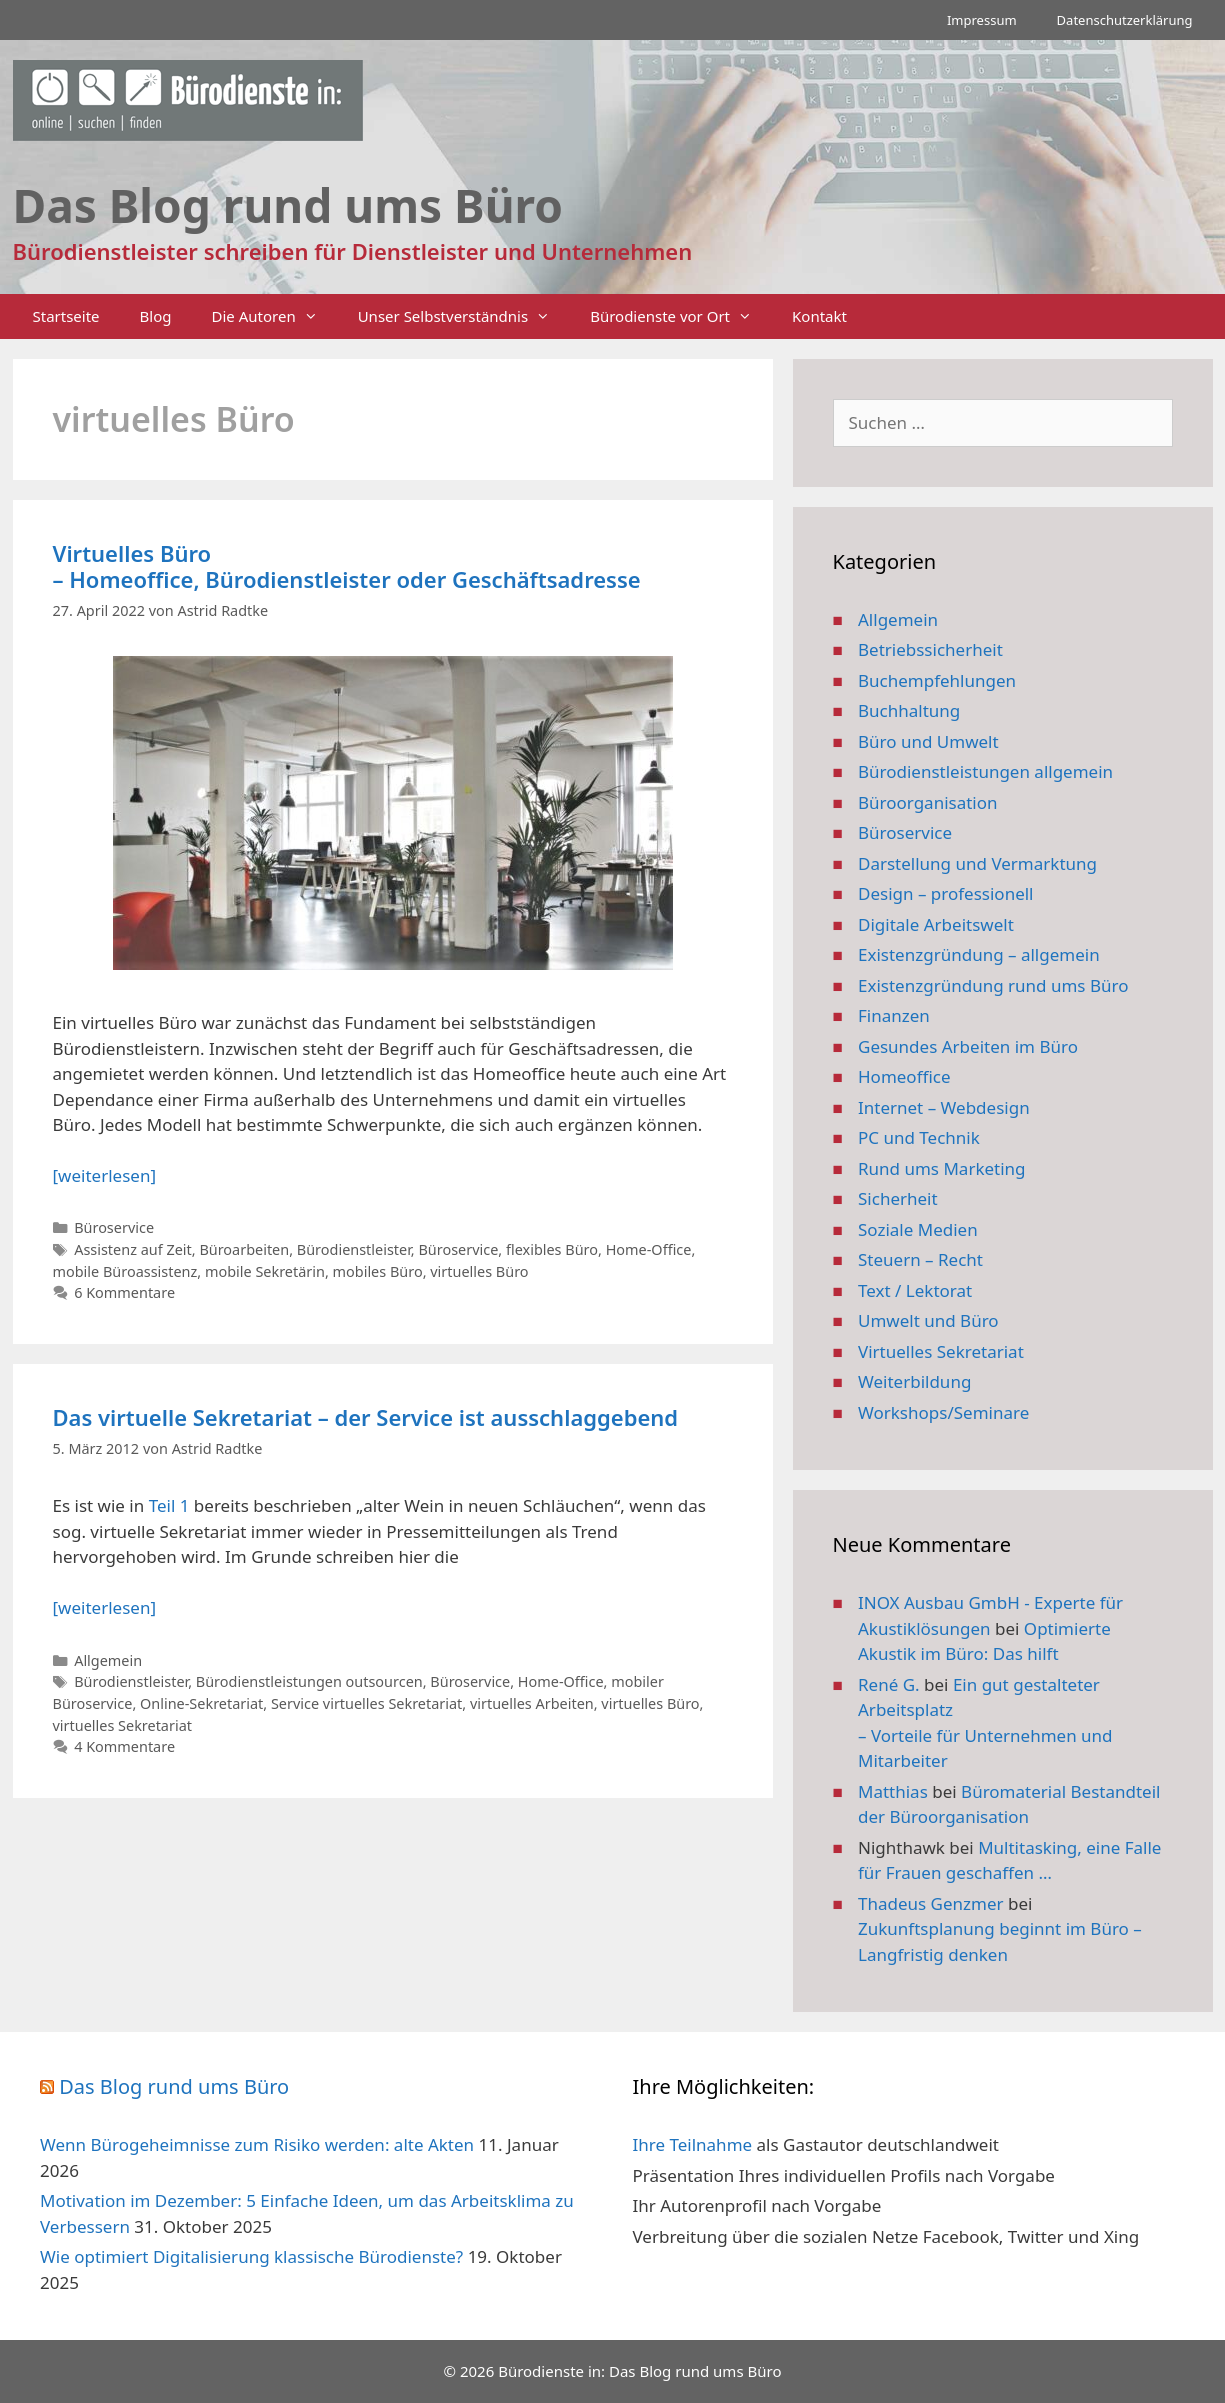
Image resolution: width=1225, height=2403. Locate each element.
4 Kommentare (124, 1746)
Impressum (982, 20)
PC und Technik (919, 1137)
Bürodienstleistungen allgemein (985, 771)
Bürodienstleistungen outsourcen (309, 1681)
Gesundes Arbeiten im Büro (968, 1046)
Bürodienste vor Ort (681, 316)
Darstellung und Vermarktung (977, 863)
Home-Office (649, 1249)
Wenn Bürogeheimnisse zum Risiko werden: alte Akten (257, 2144)
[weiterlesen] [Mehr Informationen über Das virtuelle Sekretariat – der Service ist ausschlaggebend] (104, 1607)
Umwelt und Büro (928, 1320)
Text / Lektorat (915, 1290)
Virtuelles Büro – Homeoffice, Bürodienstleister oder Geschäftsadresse (347, 566)
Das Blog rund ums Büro (174, 2086)
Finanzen (894, 1015)
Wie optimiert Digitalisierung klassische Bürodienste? (251, 2256)
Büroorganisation (928, 802)
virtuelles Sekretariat (122, 1725)
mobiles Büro (378, 1271)
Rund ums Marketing (942, 1168)
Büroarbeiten (244, 1249)
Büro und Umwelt (928, 741)
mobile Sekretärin (265, 1271)
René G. (889, 1684)
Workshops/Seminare (943, 1412)
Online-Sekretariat (201, 1703)
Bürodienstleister (354, 1249)
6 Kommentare (124, 1292)
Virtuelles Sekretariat (941, 1351)
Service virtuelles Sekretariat (366, 1703)
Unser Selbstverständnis (464, 316)
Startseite (66, 316)
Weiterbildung (914, 1381)
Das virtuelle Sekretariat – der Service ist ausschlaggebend (366, 1417)
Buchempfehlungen (937, 680)
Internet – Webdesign (944, 1107)
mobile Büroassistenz (125, 1271)
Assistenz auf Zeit (133, 1249)
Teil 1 (169, 1505)
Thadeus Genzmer (931, 1903)
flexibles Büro (552, 1249)
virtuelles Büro (479, 1271)
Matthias (893, 1791)
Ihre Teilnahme (693, 2144)
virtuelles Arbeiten (532, 1703)
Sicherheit (898, 1198)
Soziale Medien (918, 1229)
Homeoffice (904, 1076)
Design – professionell (946, 893)
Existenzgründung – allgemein (979, 954)
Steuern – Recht (920, 1259)
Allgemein (108, 1660)
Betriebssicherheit (930, 649)
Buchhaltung (909, 710)
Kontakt (819, 316)
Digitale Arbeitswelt (936, 924)
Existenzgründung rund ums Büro (993, 985)
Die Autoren (275, 316)
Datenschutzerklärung (1125, 20)
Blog (156, 316)
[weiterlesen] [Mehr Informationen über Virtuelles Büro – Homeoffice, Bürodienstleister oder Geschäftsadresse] (104, 1175)
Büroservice (114, 1227)
